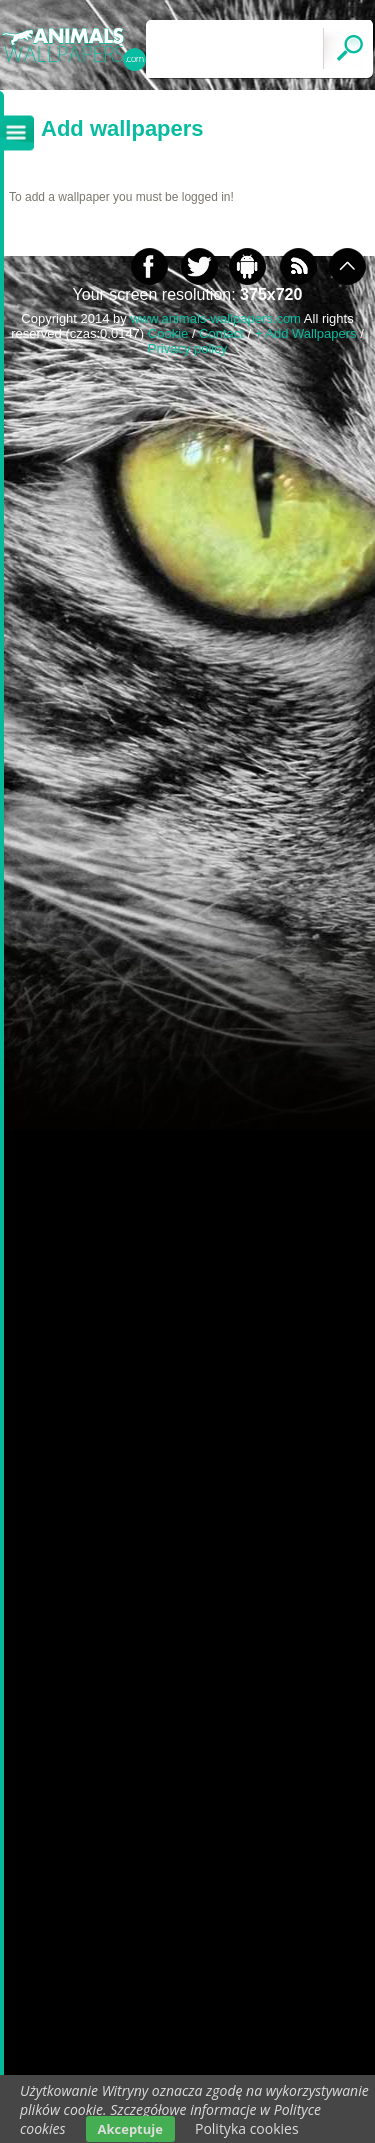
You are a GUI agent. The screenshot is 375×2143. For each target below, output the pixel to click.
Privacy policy (187, 348)
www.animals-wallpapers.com (215, 318)
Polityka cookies (247, 2128)
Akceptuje (130, 2129)
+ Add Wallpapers (306, 333)
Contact (221, 333)
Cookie (168, 333)
